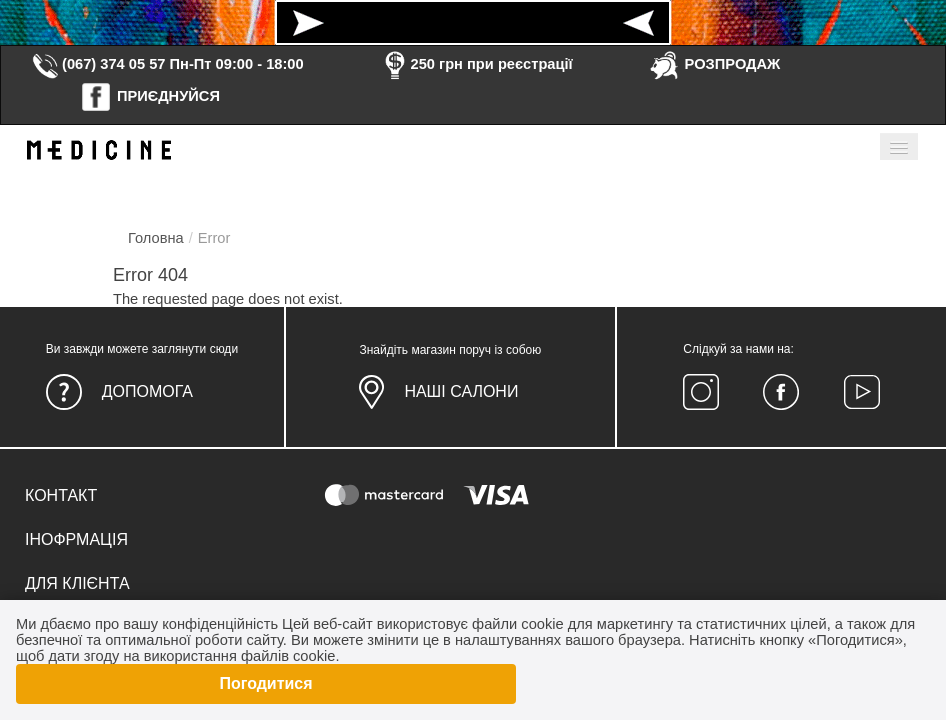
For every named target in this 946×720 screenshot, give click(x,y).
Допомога (147, 391)
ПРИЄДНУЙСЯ (150, 96)
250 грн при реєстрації (476, 64)
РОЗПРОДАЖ (714, 64)
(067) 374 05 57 (98, 64)
